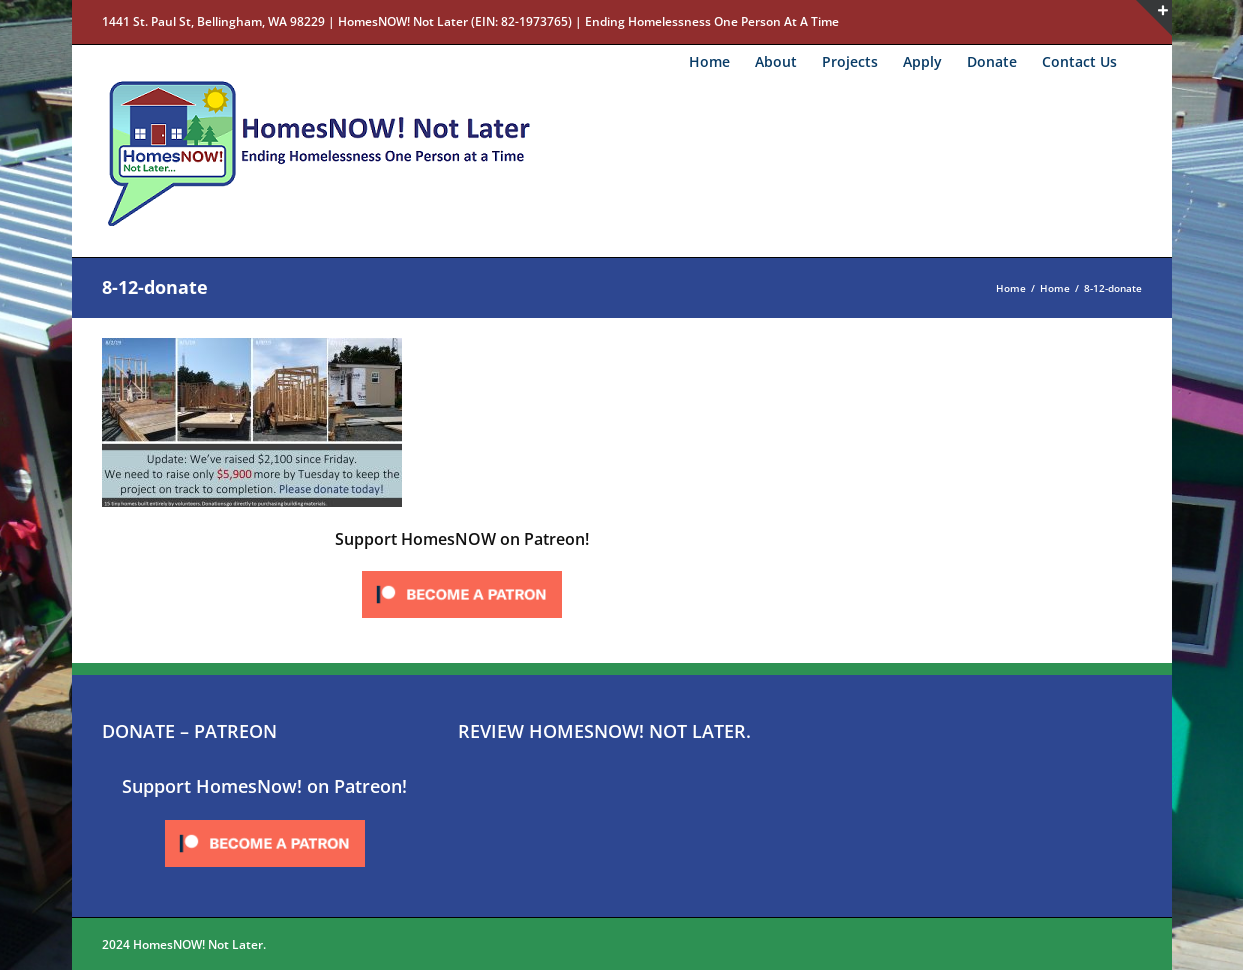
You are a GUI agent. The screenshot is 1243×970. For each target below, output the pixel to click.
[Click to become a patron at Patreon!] (462, 572)
